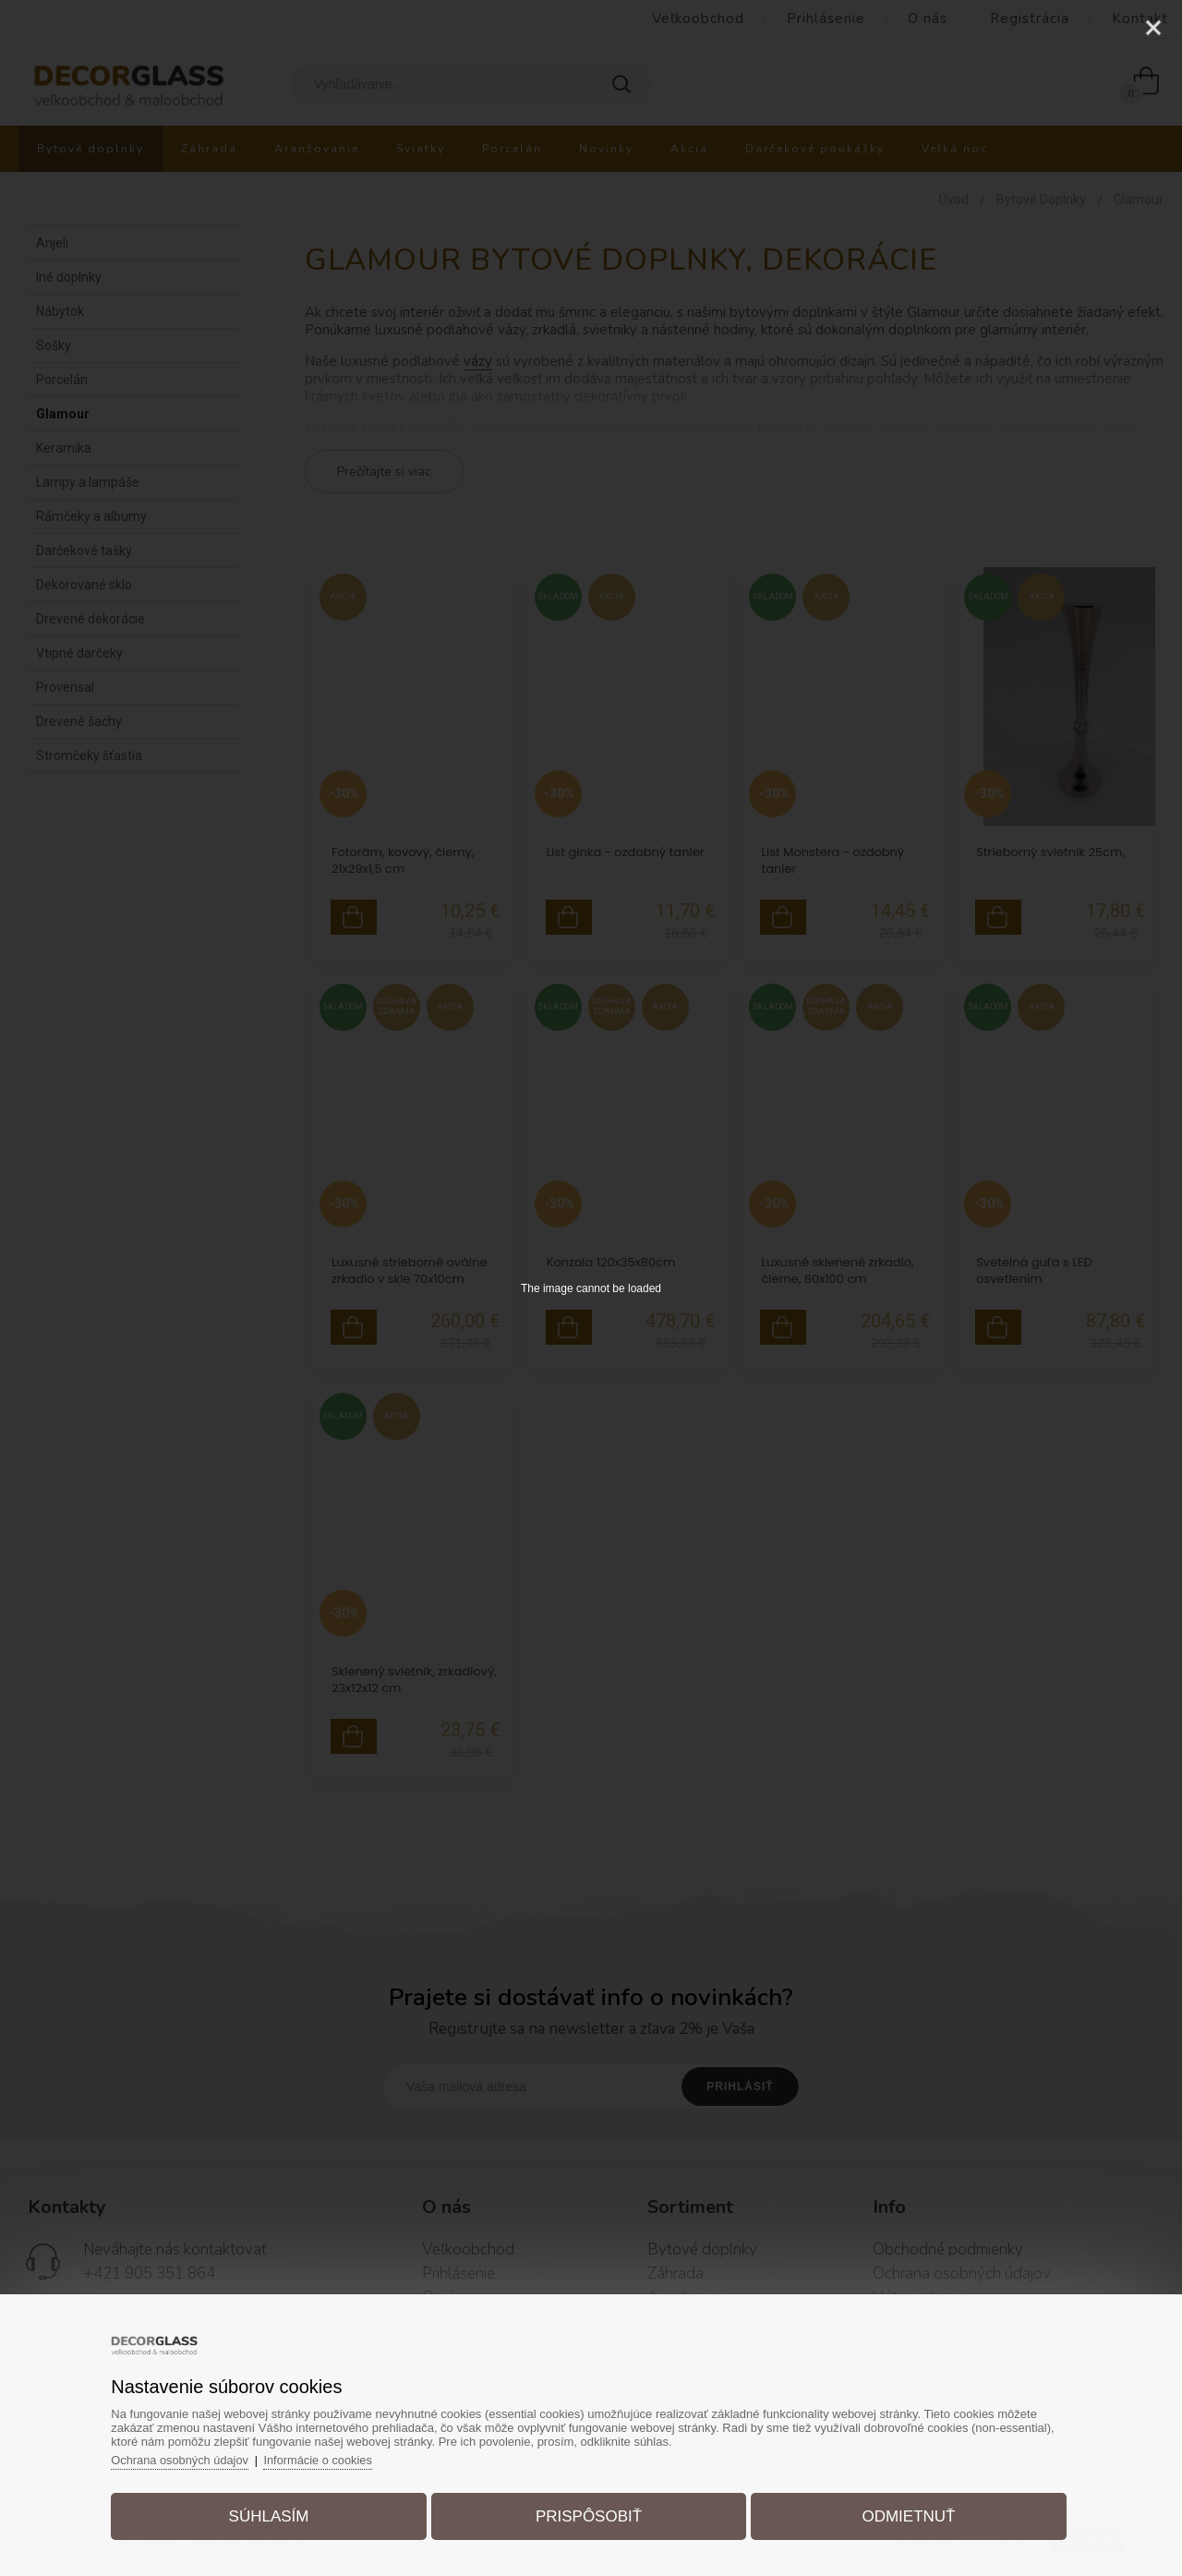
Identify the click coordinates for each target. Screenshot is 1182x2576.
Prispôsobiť (589, 2514)
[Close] (1153, 27)
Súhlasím (274, 2514)
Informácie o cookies (328, 2458)
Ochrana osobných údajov (188, 2458)
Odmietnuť (903, 2514)
